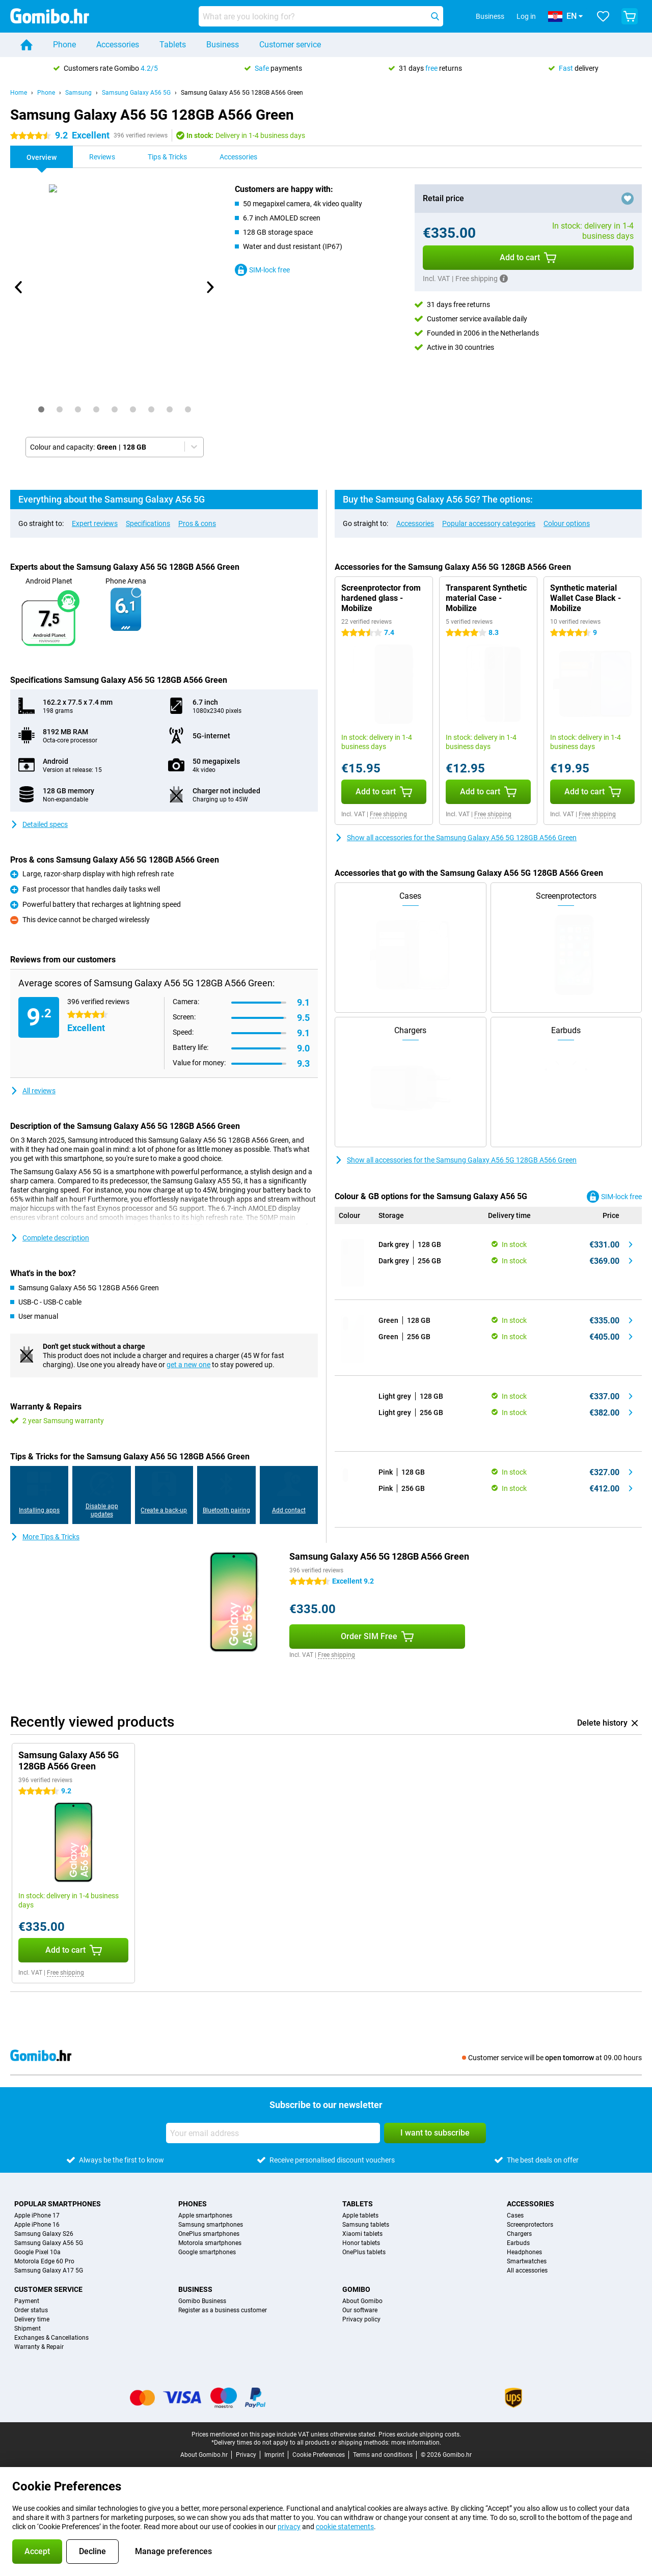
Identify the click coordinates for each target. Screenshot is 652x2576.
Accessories (117, 44)
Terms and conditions (383, 2454)
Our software (359, 2310)
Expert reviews (95, 523)
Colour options (567, 523)
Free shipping (388, 814)
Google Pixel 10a (37, 2252)
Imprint (274, 2454)
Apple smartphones (205, 2215)
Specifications (148, 523)
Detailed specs (39, 824)
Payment (26, 2301)
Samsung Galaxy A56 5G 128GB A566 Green (242, 92)
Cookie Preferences (318, 2454)
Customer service (290, 44)
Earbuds (518, 2243)
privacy (289, 2527)
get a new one (188, 1365)
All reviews (33, 1091)
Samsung (78, 92)
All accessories (527, 2270)
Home (18, 92)
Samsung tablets (365, 2224)
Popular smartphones (57, 2204)
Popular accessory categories (488, 523)
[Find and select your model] (321, 16)
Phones (192, 2204)
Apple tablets (360, 2215)
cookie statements (345, 2527)
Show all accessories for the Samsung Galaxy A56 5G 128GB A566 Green (456, 838)
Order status (31, 2310)
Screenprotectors (530, 2224)
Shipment (27, 2328)
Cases (515, 2215)
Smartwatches (527, 2261)
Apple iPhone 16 (37, 2224)
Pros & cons (197, 523)
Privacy (246, 2454)
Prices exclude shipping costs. (419, 2434)
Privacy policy (361, 2319)
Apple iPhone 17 (37, 2215)
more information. (416, 2442)
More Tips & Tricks (44, 1537)
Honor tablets (361, 2243)
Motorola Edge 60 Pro (44, 2261)
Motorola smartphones (209, 2243)
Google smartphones (207, 2252)
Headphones (524, 2252)
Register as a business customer (222, 2310)
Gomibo (356, 2289)
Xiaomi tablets (362, 2233)
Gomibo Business (202, 2301)
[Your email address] (273, 2133)
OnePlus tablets (364, 2252)
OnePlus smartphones (208, 2233)
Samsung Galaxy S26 (43, 2233)
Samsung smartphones (210, 2224)
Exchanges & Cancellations (51, 2337)
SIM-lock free (262, 270)
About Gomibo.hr (204, 2454)
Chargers (519, 2233)
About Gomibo (362, 2301)
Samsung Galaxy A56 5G (136, 92)
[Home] (26, 45)
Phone (64, 44)
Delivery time (31, 2319)
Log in (526, 16)
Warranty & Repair (39, 2346)
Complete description (49, 1238)
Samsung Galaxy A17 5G (48, 2270)
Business (222, 44)
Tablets (172, 44)
